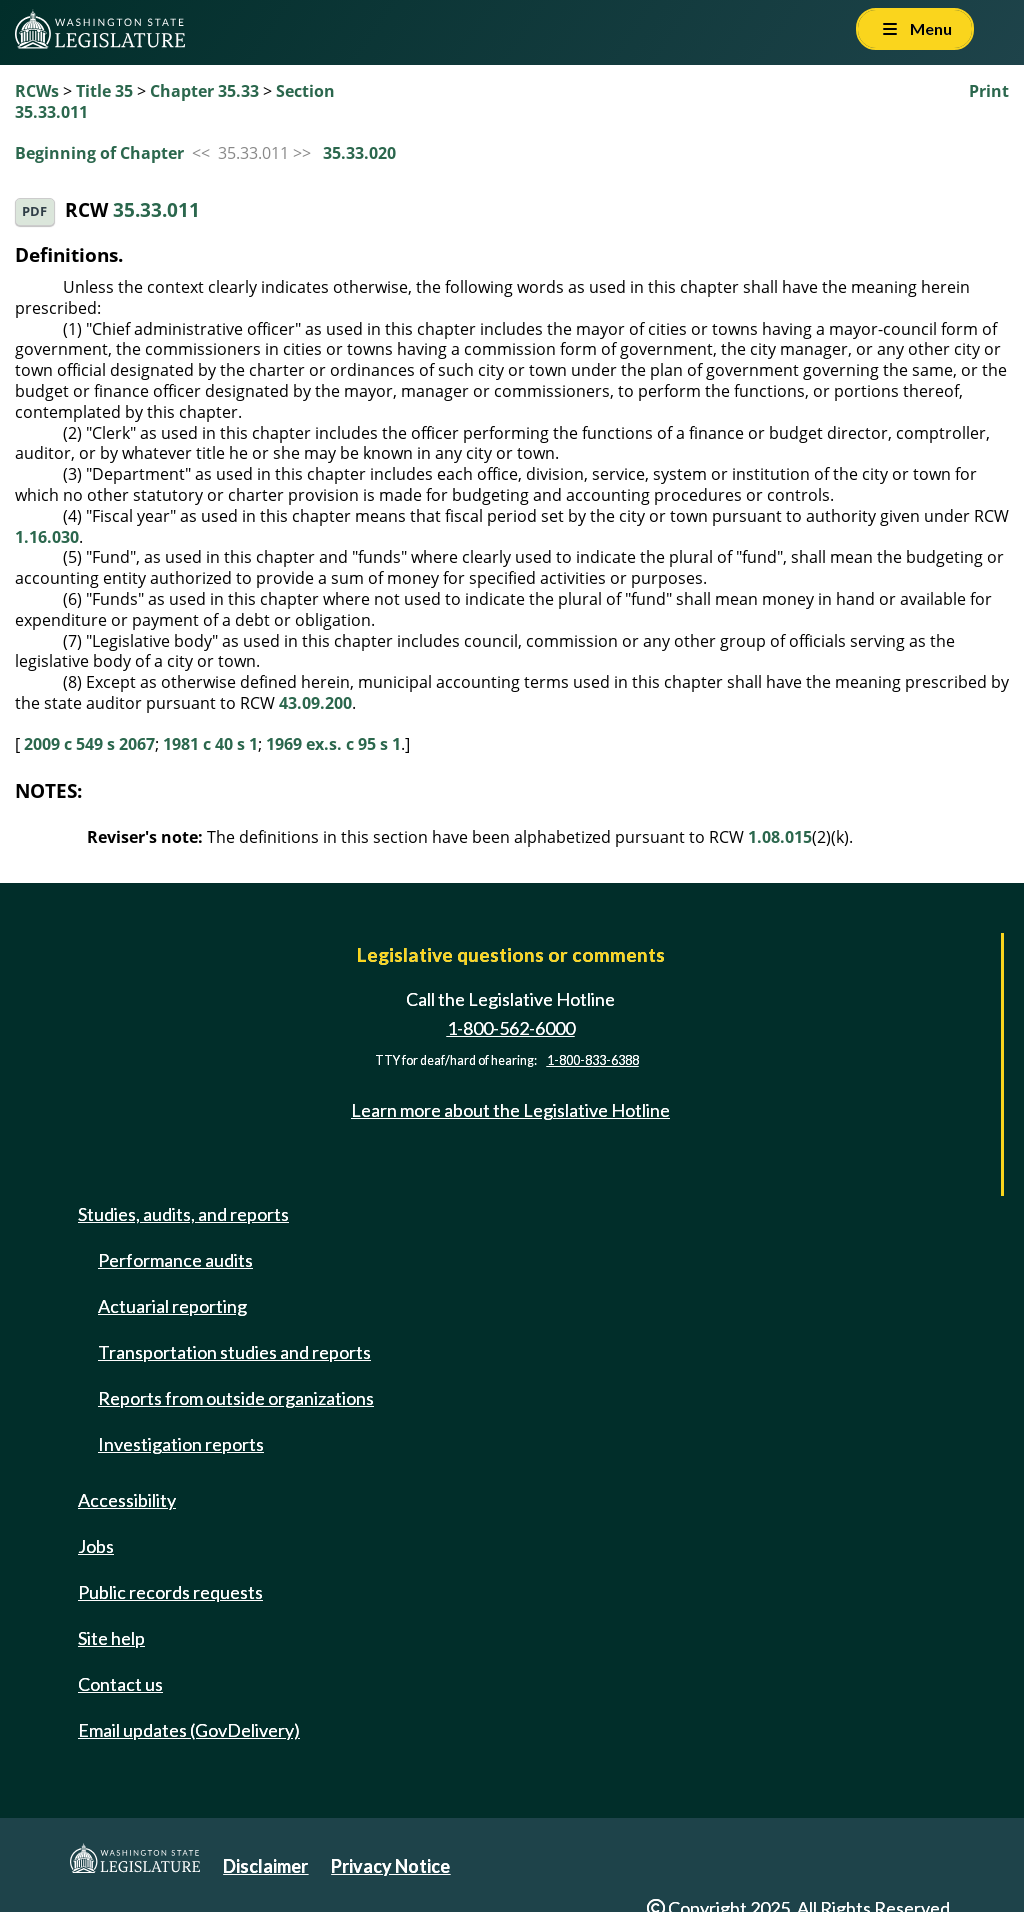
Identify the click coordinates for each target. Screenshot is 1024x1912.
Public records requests (170, 1592)
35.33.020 (359, 153)
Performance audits (175, 1260)
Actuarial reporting (172, 1306)
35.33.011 (156, 209)
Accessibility (127, 1500)
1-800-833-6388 (593, 1060)
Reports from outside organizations (236, 1398)
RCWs (37, 91)
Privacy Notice (390, 1866)
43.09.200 (315, 703)
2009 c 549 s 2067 (89, 744)
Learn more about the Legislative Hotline (510, 1110)
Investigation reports (181, 1444)
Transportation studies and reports (234, 1352)
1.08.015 (780, 837)
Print (989, 91)
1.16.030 (47, 537)
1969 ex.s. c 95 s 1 (333, 744)
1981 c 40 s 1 (210, 744)
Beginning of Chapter (99, 153)
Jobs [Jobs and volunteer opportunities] (96, 1546)
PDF (34, 211)
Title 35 (104, 91)
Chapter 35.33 (204, 91)
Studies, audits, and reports (183, 1214)
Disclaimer (265, 1866)
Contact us (120, 1684)
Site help (111, 1638)
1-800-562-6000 (511, 1028)
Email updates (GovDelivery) (189, 1730)
